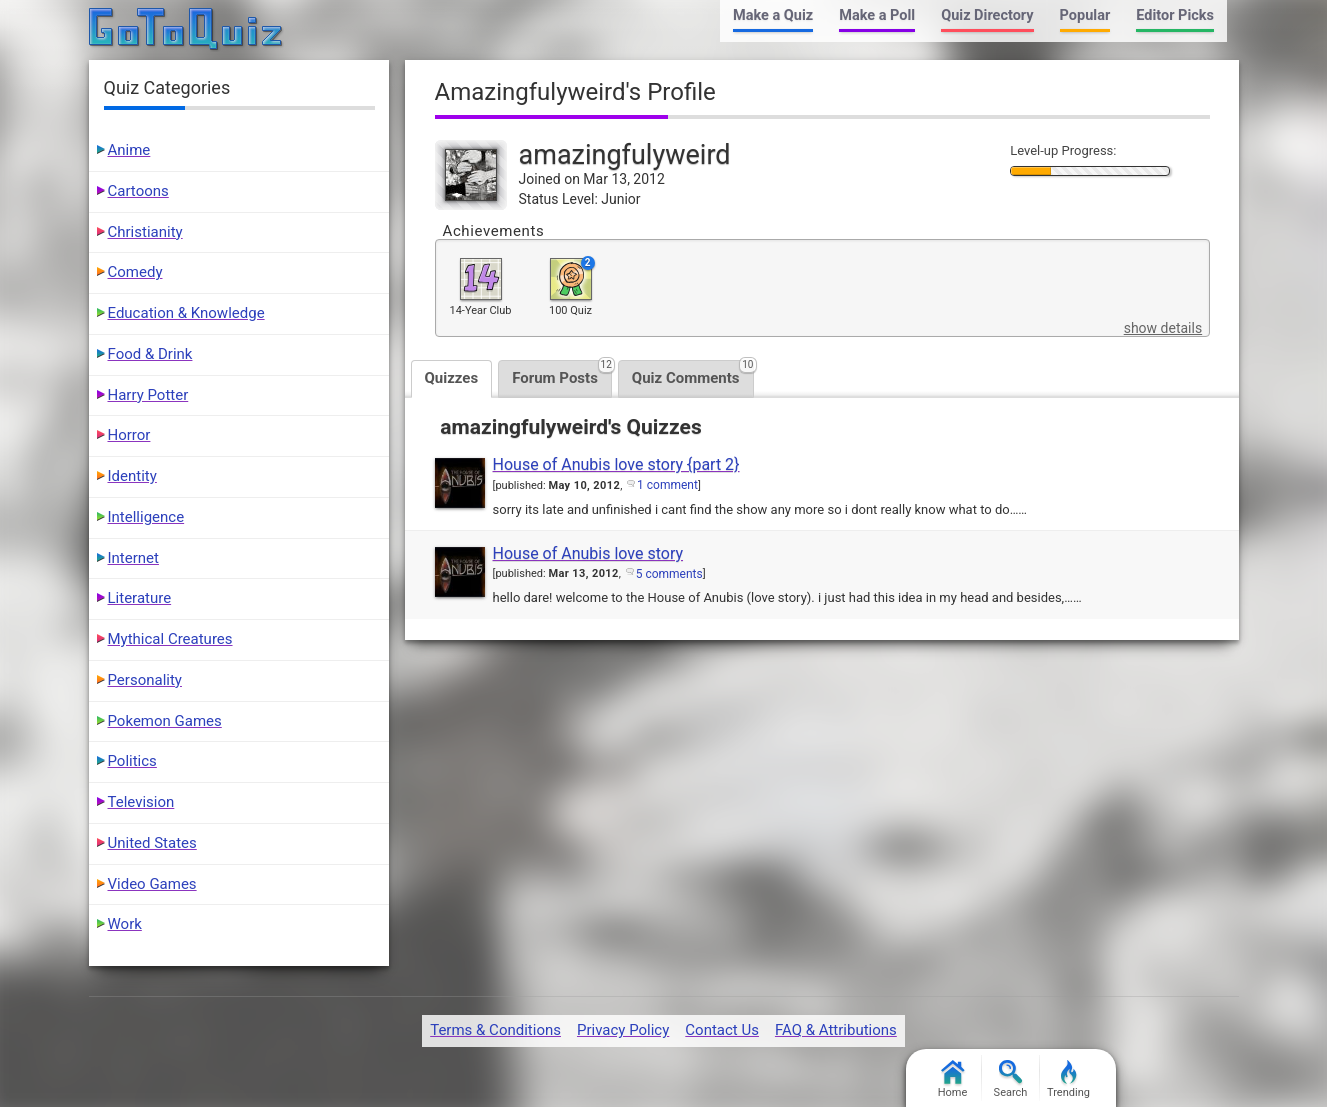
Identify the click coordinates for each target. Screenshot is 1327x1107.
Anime (129, 150)
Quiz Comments (693, 373)
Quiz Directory (987, 15)
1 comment (667, 485)
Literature (140, 598)
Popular (1085, 15)
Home (953, 1079)
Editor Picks (1175, 15)
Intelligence (146, 517)
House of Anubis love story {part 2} (616, 464)
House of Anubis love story (588, 553)
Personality (145, 680)
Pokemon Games (165, 721)
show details (1163, 328)
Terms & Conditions (495, 1030)
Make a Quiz (773, 15)
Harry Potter (148, 395)
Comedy (135, 272)
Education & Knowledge (186, 313)
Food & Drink (150, 354)
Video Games (152, 884)
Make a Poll (877, 15)
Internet (133, 558)
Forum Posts (562, 373)
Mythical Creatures (170, 639)
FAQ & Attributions (836, 1030)
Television (141, 802)
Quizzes (452, 378)
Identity (132, 476)
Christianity (145, 232)
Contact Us (722, 1030)
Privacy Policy (623, 1030)
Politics (132, 761)
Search (1011, 1079)
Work (125, 924)
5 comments (669, 574)
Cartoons (138, 191)
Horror (129, 435)
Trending (1068, 1079)
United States (152, 843)
